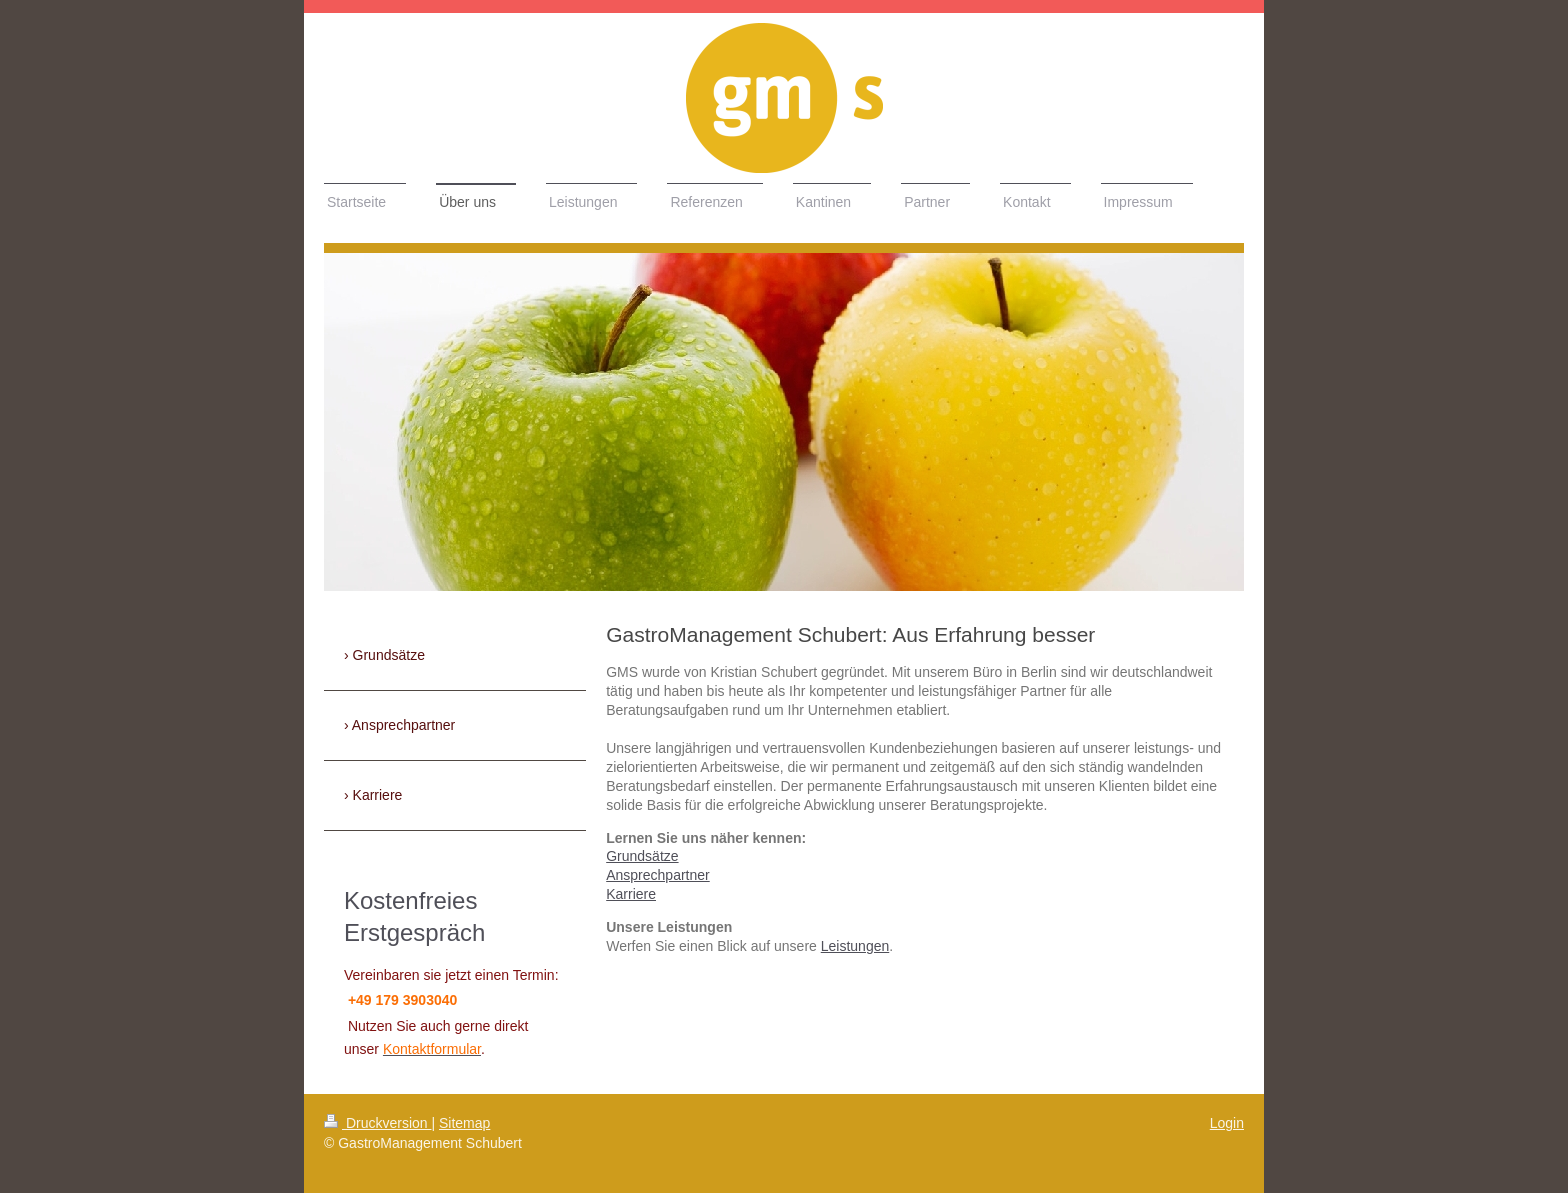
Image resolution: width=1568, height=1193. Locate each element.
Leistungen (855, 946)
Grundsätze (642, 856)
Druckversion (377, 1123)
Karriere (631, 894)
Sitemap (464, 1123)
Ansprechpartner (658, 875)
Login (1227, 1123)
